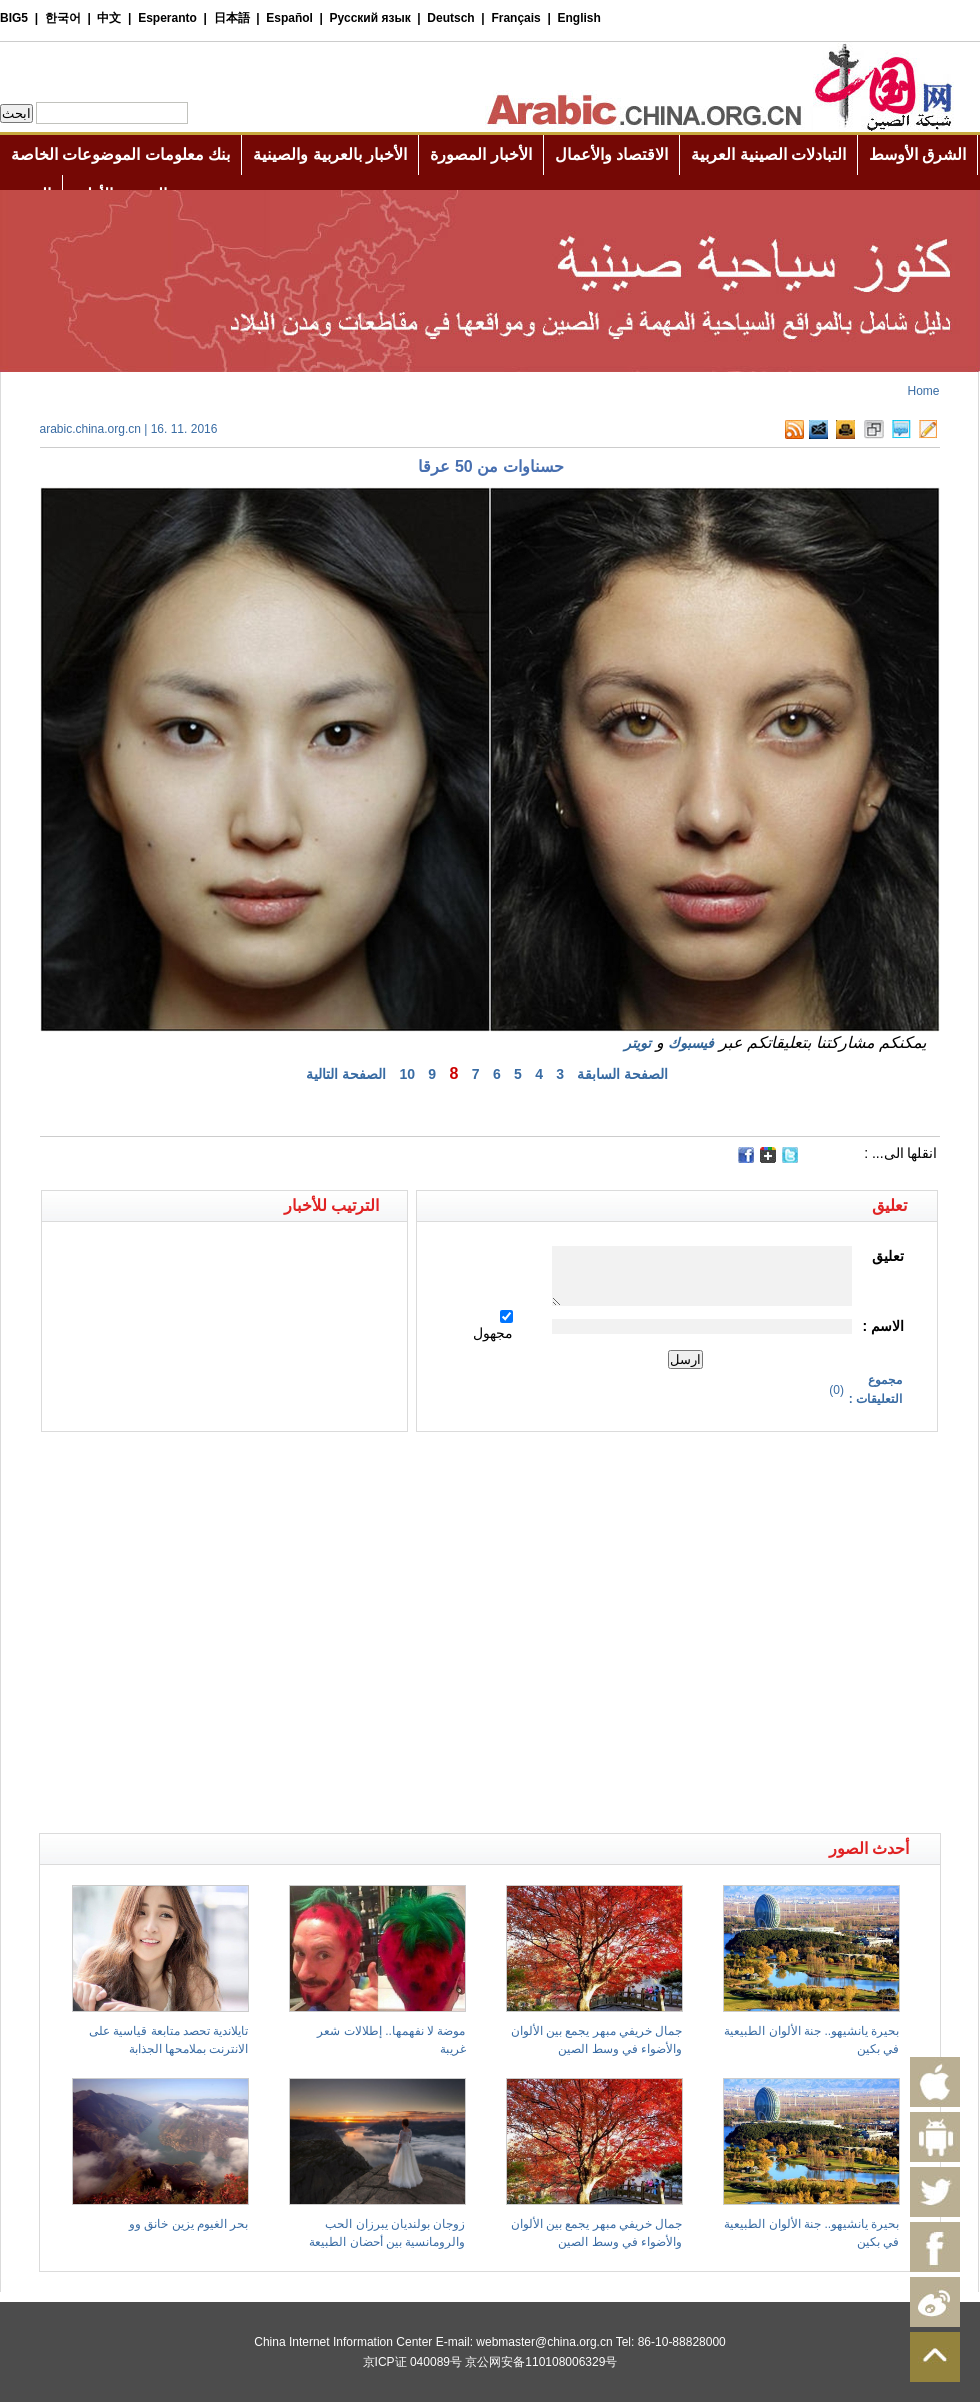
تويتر (637, 1043)
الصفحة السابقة (622, 1074)
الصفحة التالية (346, 1074)
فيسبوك (691, 1043)
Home (923, 391)
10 (407, 1074)
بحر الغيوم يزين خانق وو (188, 2224)
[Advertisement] (190, 1632)
